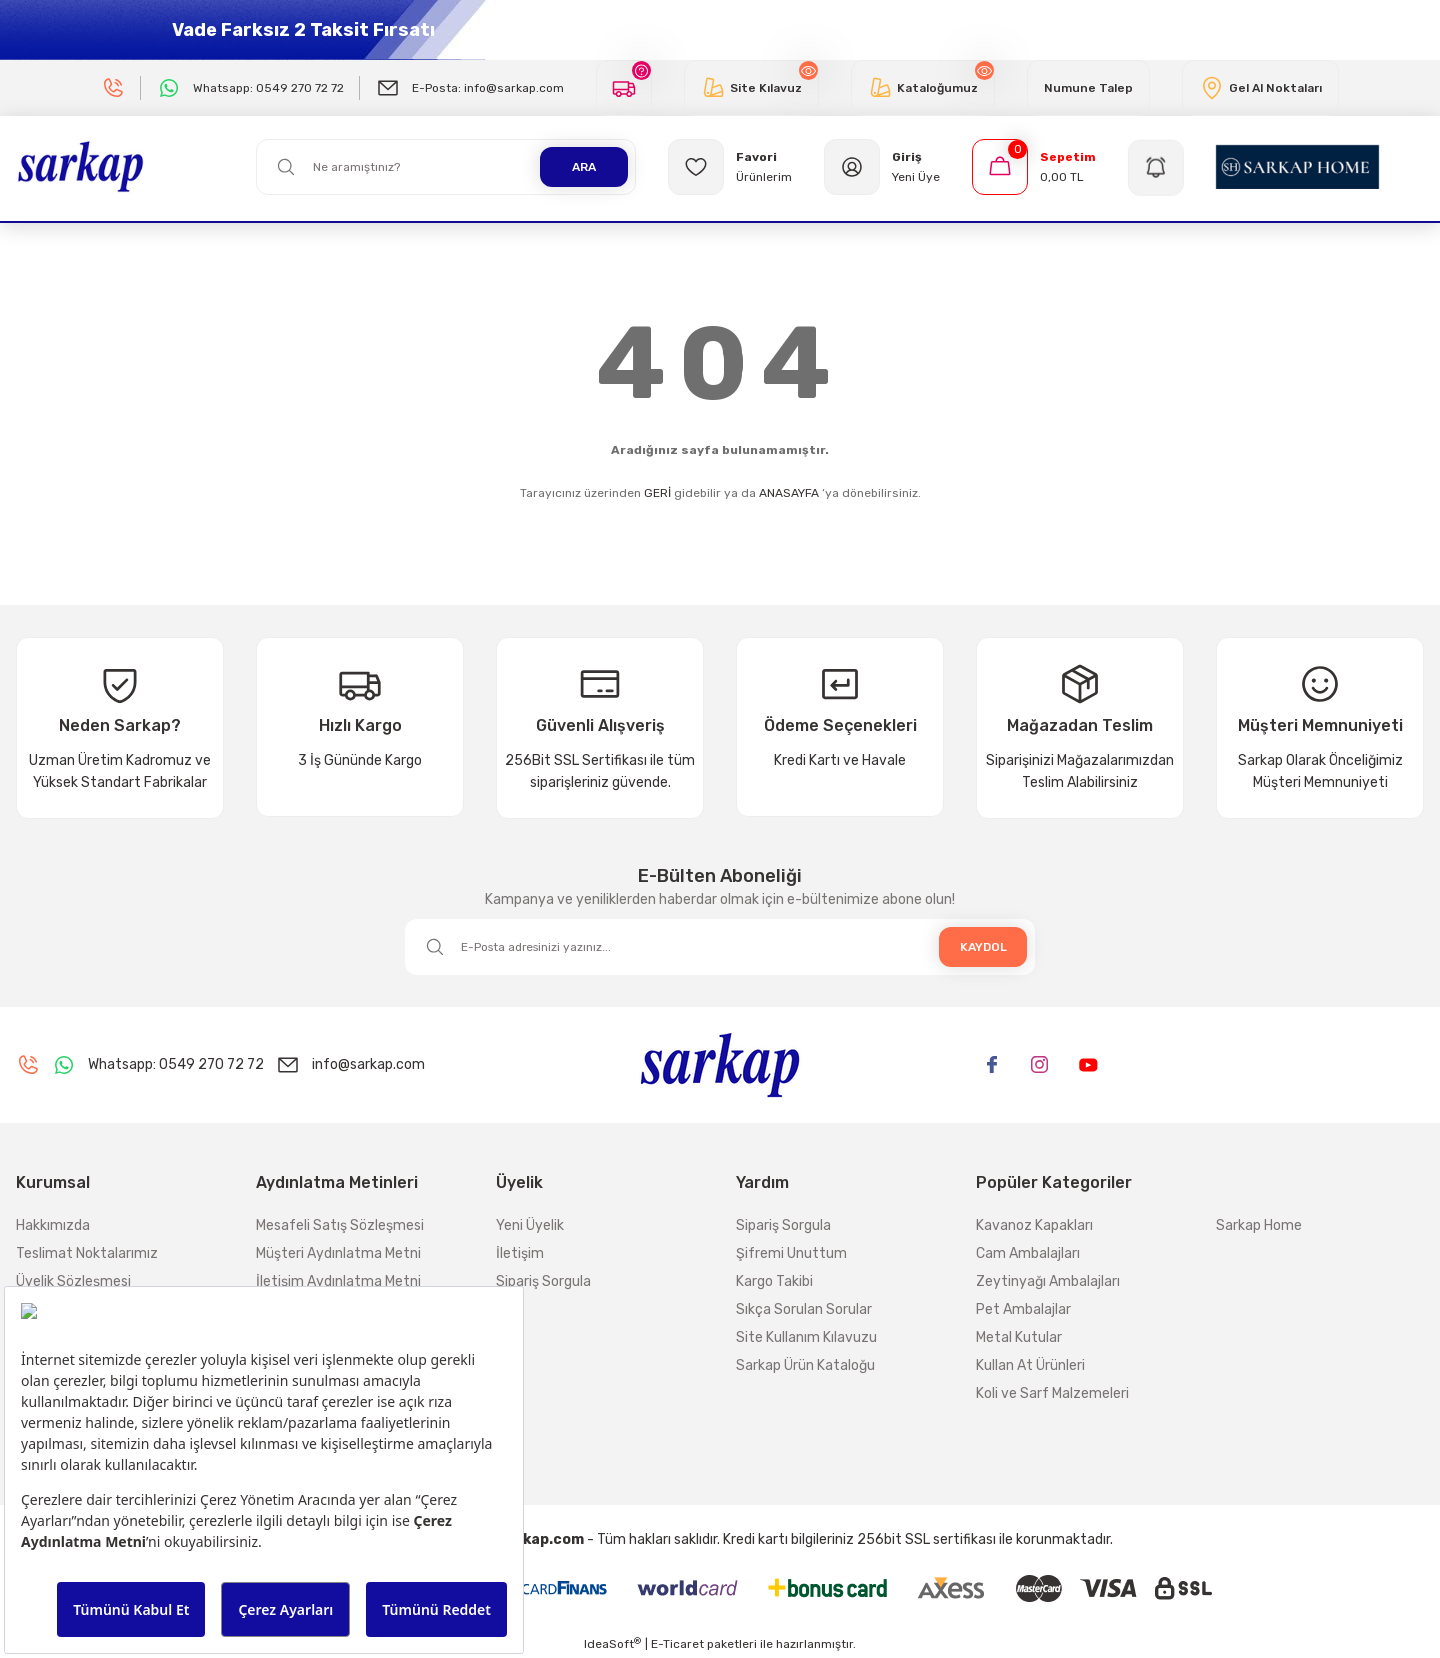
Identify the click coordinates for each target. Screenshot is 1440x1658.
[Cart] (1034, 167)
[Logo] (80, 166)
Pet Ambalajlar (1023, 1309)
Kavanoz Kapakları (1034, 1225)
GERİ (657, 493)
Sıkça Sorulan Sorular (804, 1309)
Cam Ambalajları (1028, 1253)
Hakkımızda (53, 1225)
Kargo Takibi (774, 1281)
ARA (584, 167)
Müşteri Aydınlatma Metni (338, 1253)
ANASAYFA (789, 493)
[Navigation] (1156, 167)
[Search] (446, 167)
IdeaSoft (612, 1644)
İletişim (520, 1253)
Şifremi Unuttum (791, 1253)
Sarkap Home (1259, 1225)
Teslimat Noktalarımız (87, 1253)
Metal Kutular (1019, 1337)
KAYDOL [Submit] (983, 947)
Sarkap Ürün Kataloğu (805, 1365)
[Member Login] (882, 167)
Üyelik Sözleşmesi (73, 1281)
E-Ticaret (677, 1644)
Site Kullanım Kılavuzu (806, 1337)
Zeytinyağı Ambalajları (1048, 1281)
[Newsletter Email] (720, 947)
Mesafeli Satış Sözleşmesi (340, 1225)
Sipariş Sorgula (543, 1281)
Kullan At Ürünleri (1030, 1365)
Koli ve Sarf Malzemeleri (1052, 1393)
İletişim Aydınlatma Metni (338, 1281)
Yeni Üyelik (530, 1225)
